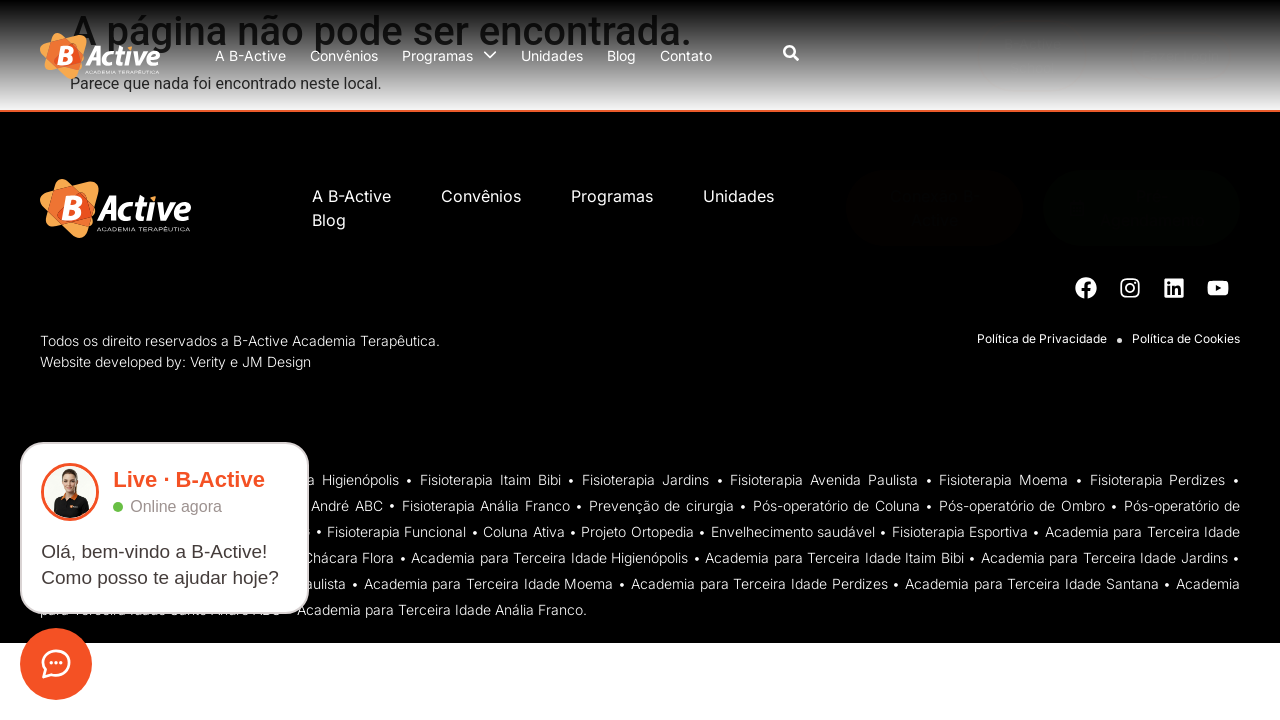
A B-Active (250, 55)
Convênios (344, 55)
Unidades (552, 55)
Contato (686, 55)
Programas (449, 55)
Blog (621, 55)
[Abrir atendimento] (56, 664)
